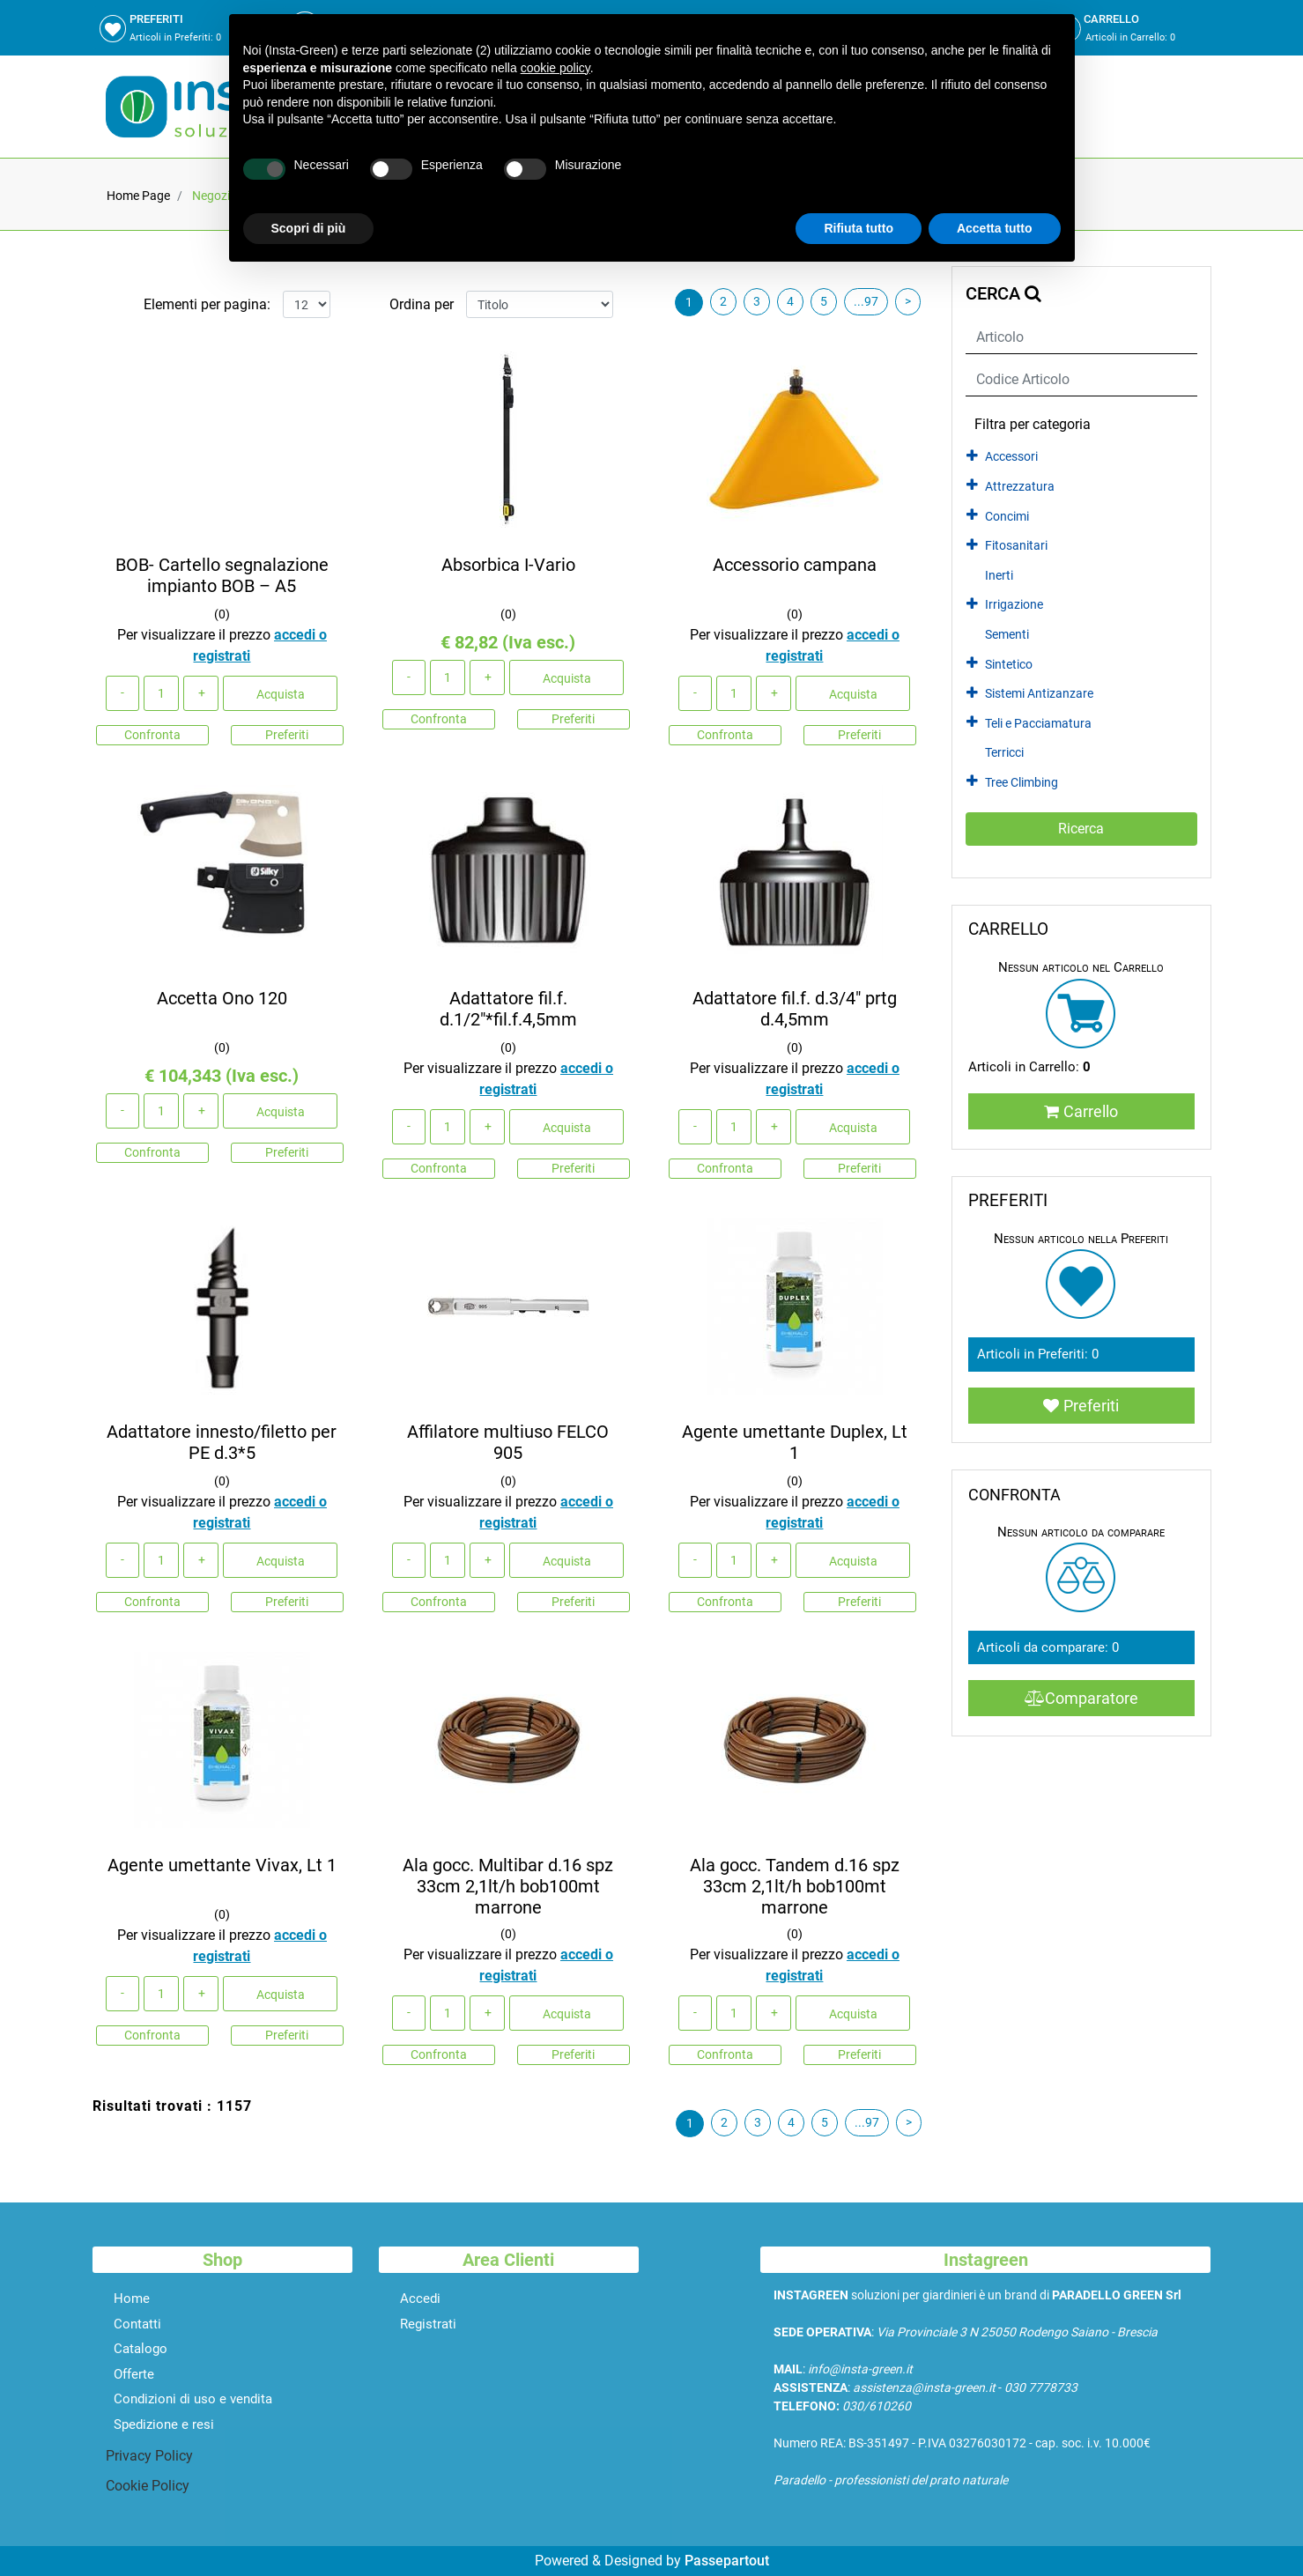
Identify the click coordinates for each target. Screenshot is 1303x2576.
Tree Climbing (1021, 782)
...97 (866, 301)
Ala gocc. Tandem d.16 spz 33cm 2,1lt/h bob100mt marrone (795, 1886)
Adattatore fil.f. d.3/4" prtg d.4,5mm (794, 1009)
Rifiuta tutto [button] (858, 228)
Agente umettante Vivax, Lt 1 (222, 1865)
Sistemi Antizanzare (1039, 693)
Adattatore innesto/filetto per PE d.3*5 (222, 1442)
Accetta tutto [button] (995, 228)
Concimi (1007, 516)
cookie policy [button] (555, 68)
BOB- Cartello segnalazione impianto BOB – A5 (222, 575)
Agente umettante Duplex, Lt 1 (794, 1442)
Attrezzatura (1020, 486)
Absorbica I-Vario (508, 564)
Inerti (999, 575)
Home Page (138, 196)
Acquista (280, 694)
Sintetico (1009, 664)
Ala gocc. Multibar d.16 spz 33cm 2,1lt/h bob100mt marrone (508, 1886)
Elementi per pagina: (207, 304)
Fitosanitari (1016, 545)
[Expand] (972, 456)
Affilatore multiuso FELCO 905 (508, 1442)
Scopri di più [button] (308, 228)
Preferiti (286, 735)
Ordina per (421, 304)
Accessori (1011, 456)
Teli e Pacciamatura (1038, 723)
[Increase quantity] (200, 693)
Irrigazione (1014, 604)
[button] (1081, 829)
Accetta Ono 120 (222, 998)
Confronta (152, 735)
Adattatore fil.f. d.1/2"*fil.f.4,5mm (508, 1009)
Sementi (1007, 634)
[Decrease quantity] (122, 693)
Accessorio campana (795, 564)
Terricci (1004, 752)
